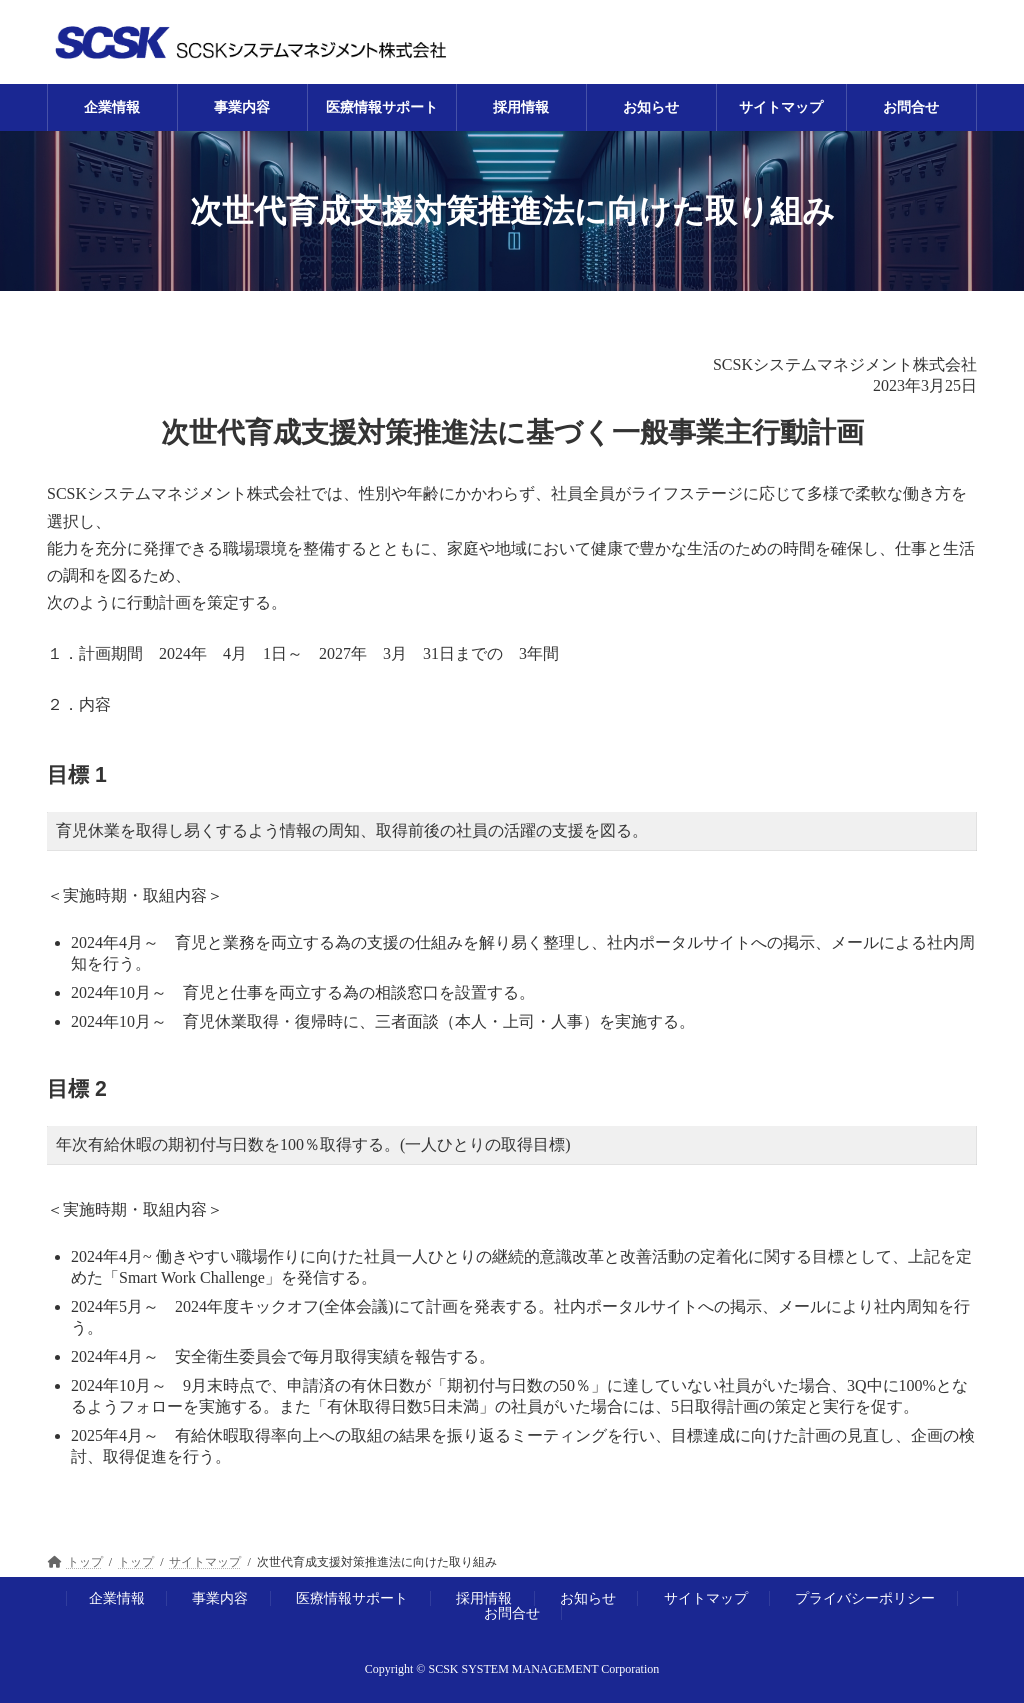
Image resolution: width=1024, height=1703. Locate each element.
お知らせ (588, 1598)
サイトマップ (706, 1598)
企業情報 (117, 1598)
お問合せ (512, 1613)
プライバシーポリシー (865, 1598)
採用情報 (484, 1598)
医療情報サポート (352, 1598)
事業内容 (220, 1598)
